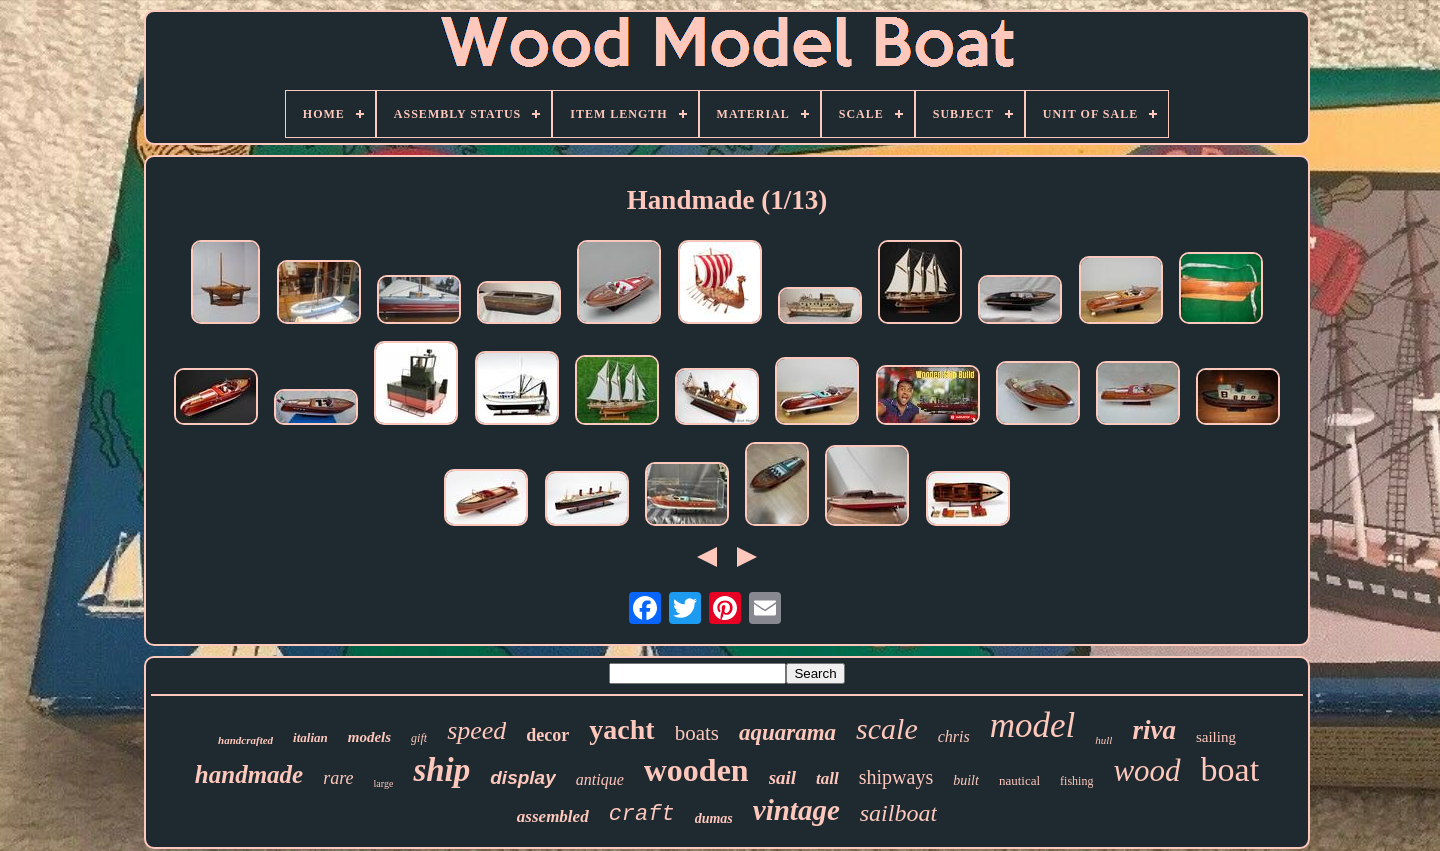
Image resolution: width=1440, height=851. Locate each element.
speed (476, 730)
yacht (621, 729)
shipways (896, 777)
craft (642, 814)
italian (310, 737)
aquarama (787, 732)
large (384, 783)
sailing (1216, 737)
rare (338, 778)
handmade (249, 774)
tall (827, 778)
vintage (796, 810)
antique (600, 779)
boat (1230, 769)
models (369, 737)
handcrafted (245, 740)
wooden (696, 770)
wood (1146, 770)
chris (954, 736)
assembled (553, 816)
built (966, 780)
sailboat (898, 813)
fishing (1076, 781)
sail (782, 777)
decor (547, 735)
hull (1103, 740)
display (522, 777)
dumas (714, 818)
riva (1154, 730)
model (1033, 725)
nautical (1019, 780)
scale (887, 728)
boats (697, 733)
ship (441, 770)
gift (419, 738)
